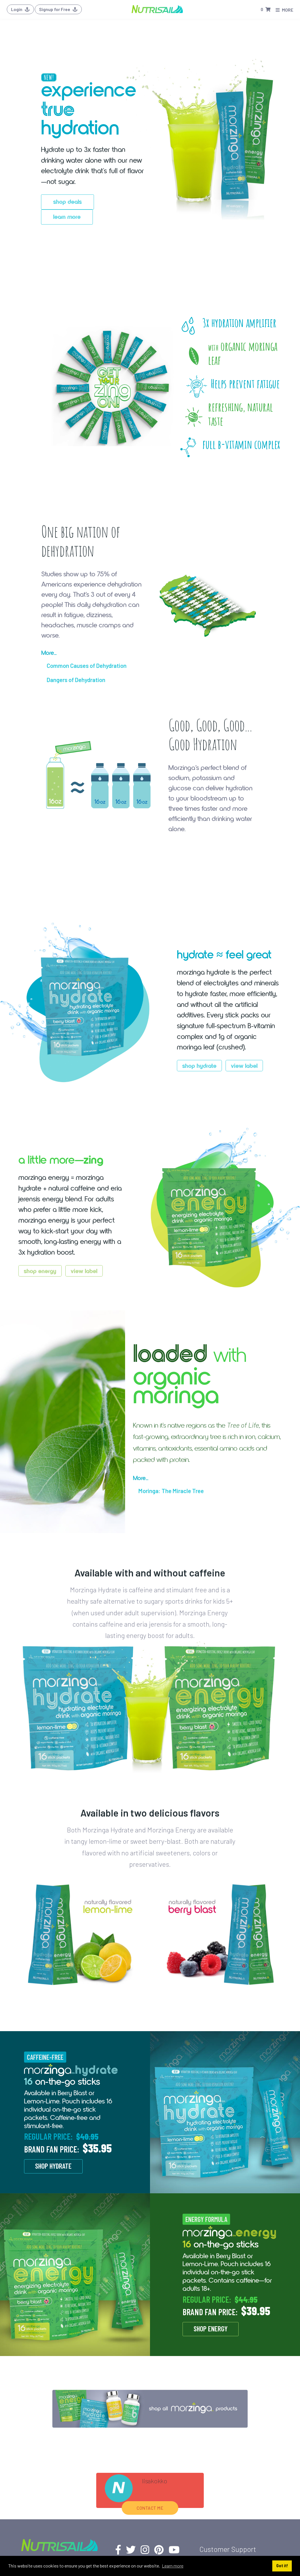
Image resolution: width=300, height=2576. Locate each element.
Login (20, 9)
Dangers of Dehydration (76, 679)
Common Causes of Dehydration (87, 665)
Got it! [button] (282, 2565)
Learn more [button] (172, 2565)
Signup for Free (58, 9)
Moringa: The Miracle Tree (171, 1490)
